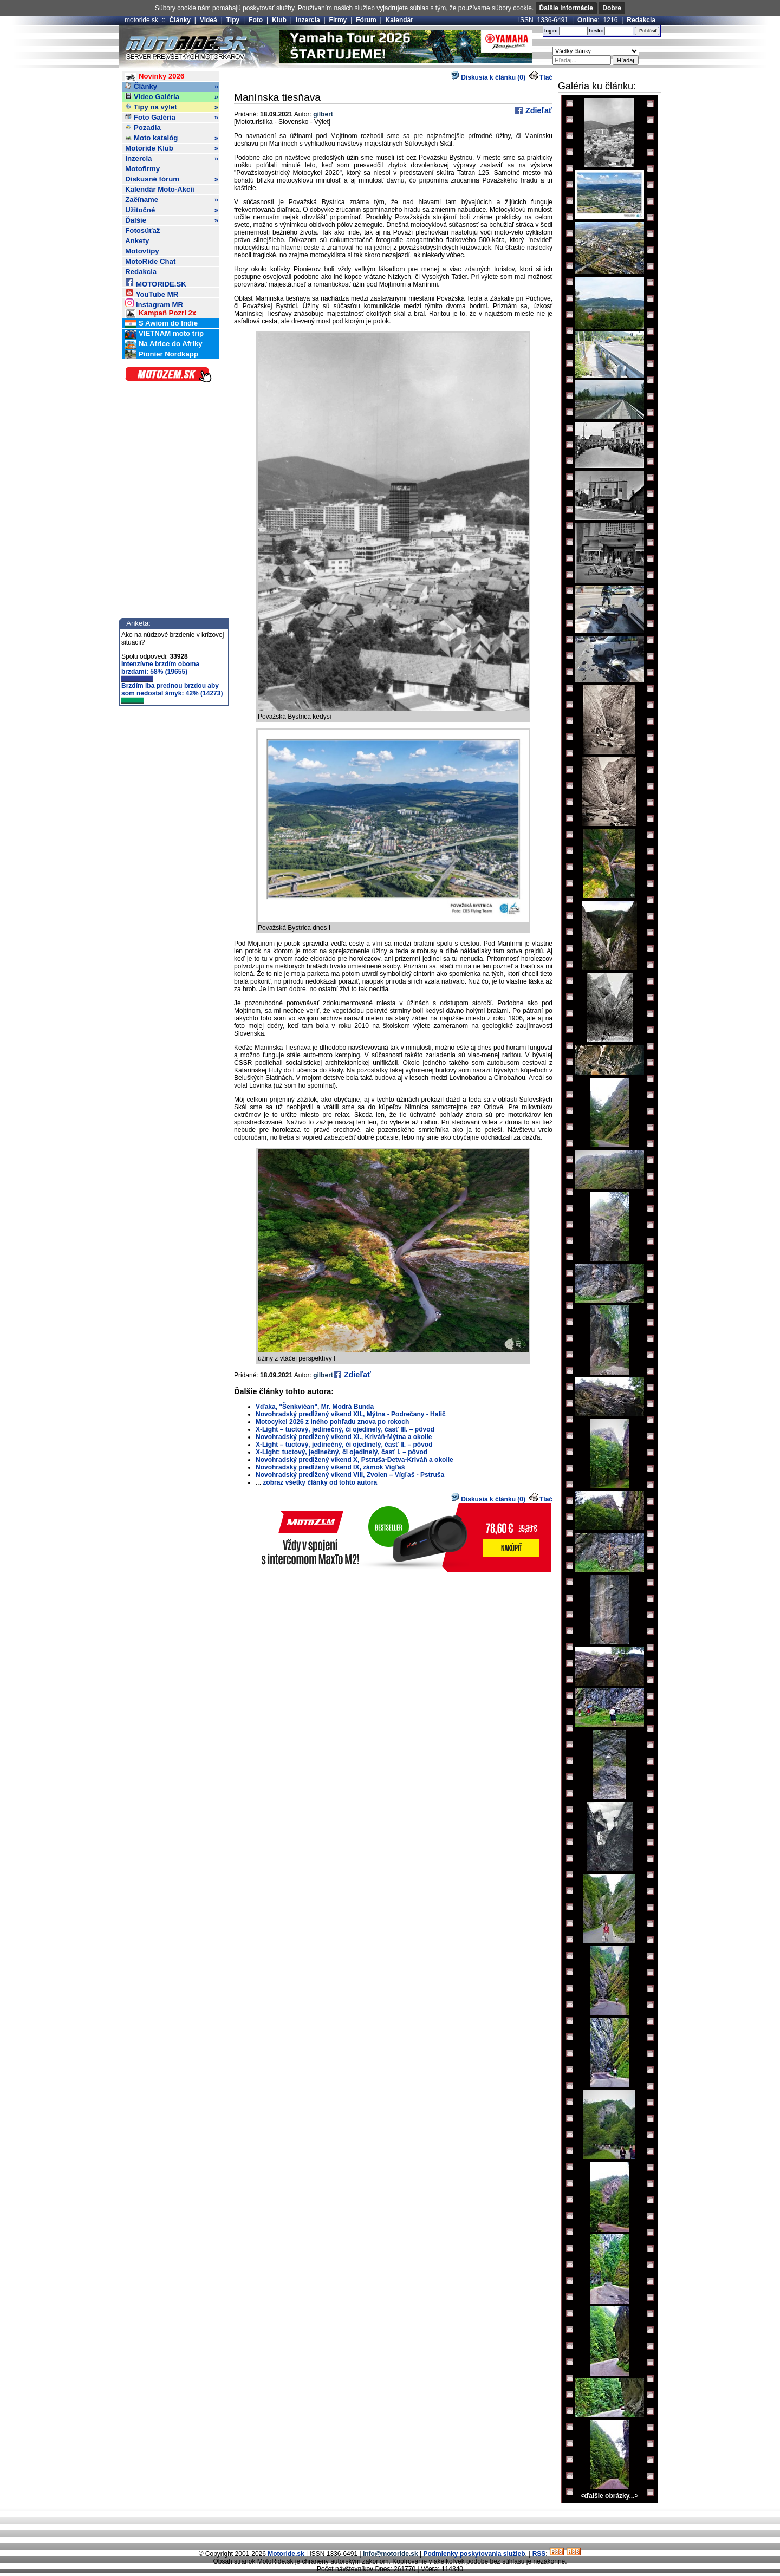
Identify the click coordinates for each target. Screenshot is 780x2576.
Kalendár (399, 20)
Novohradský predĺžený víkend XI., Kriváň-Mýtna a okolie (344, 1437)
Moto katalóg (171, 138)
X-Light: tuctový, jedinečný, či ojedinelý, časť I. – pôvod (341, 1452)
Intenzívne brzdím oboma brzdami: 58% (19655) (160, 671)
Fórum (366, 20)
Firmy (338, 20)
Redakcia (641, 20)
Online (587, 20)
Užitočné (171, 210)
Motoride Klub (171, 148)
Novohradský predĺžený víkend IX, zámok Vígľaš (330, 1467)
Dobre (611, 8)
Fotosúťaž (142, 230)
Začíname (171, 200)
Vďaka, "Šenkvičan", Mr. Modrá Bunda (315, 1406)
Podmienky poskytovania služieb (474, 2554)
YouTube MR (151, 292)
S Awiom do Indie (161, 323)
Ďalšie (171, 220)
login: (551, 31)
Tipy (232, 20)
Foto (256, 20)
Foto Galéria (171, 117)
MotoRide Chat (150, 261)
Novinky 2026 (154, 76)
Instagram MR (154, 303)
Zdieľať (537, 110)
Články (180, 20)
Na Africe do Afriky (163, 344)
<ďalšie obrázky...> (609, 2496)
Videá (208, 20)
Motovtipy (142, 251)
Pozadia (143, 127)
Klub (279, 20)
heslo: (596, 31)
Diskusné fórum (171, 179)
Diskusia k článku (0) (488, 77)
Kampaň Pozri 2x (160, 313)
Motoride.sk (286, 2554)
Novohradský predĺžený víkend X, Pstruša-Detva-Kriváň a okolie (354, 1459)
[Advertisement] (390, 2524)
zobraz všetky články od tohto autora (320, 1482)
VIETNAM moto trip (164, 334)
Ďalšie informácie (566, 8)
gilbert (323, 114)
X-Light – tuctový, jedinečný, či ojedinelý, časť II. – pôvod (344, 1444)
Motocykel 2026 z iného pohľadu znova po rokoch (332, 1422)
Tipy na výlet (171, 107)
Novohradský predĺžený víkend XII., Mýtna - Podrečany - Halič (351, 1414)
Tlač (546, 77)
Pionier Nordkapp (161, 354)
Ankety (137, 241)
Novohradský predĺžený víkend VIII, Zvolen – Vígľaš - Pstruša (350, 1475)
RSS (539, 2554)
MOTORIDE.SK (155, 282)
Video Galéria (171, 97)
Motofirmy (142, 169)
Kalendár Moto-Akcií (159, 189)
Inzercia (308, 20)
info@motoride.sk (390, 2554)
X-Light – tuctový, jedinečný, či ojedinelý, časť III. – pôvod (345, 1429)
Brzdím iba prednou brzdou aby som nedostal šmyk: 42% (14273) (172, 693)
